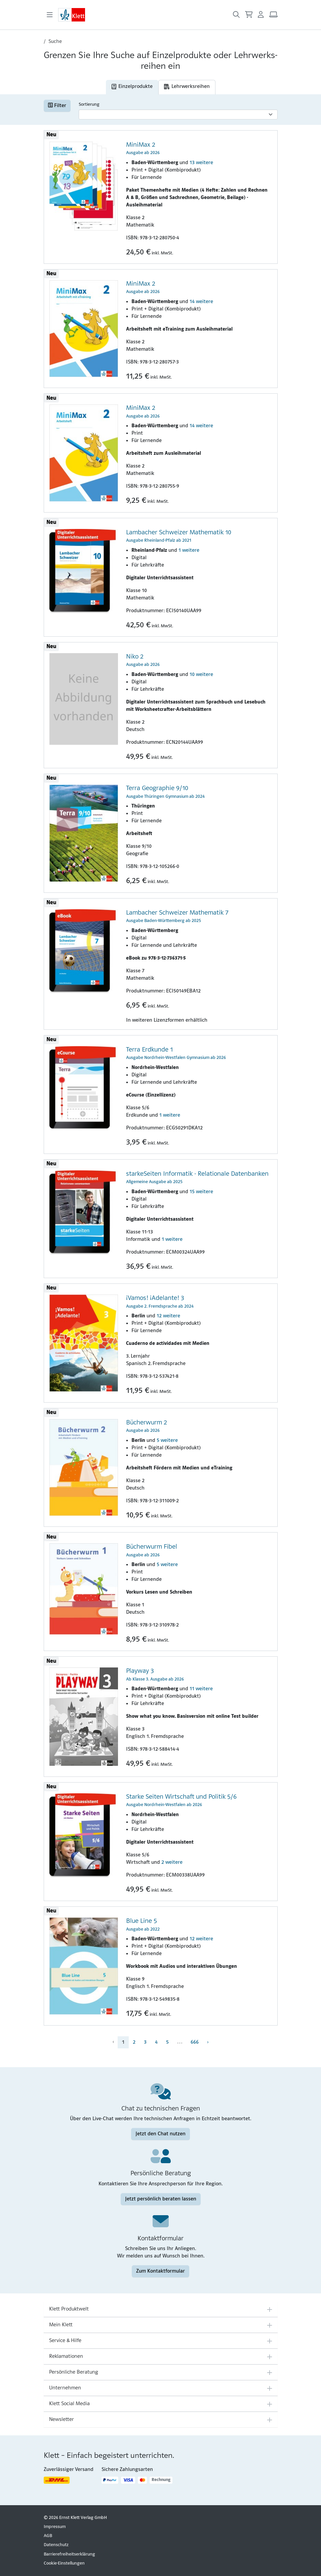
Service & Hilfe (65, 2340)
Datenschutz (56, 2544)
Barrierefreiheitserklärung (69, 2554)
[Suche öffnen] (236, 15)
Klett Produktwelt (69, 2309)
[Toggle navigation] (50, 14)
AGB (48, 2535)
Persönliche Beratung (73, 2372)
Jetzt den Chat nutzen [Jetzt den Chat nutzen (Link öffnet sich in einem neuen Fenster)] (160, 2134)
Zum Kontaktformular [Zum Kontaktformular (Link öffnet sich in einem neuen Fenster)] (160, 2271)
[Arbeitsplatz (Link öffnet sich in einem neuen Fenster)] (273, 14)
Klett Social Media (69, 2404)
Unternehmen (65, 2388)
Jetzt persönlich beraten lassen (160, 2199)
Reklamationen (66, 2356)
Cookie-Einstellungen (64, 2563)
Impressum (55, 2526)
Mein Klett (61, 2325)
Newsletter (61, 2419)
